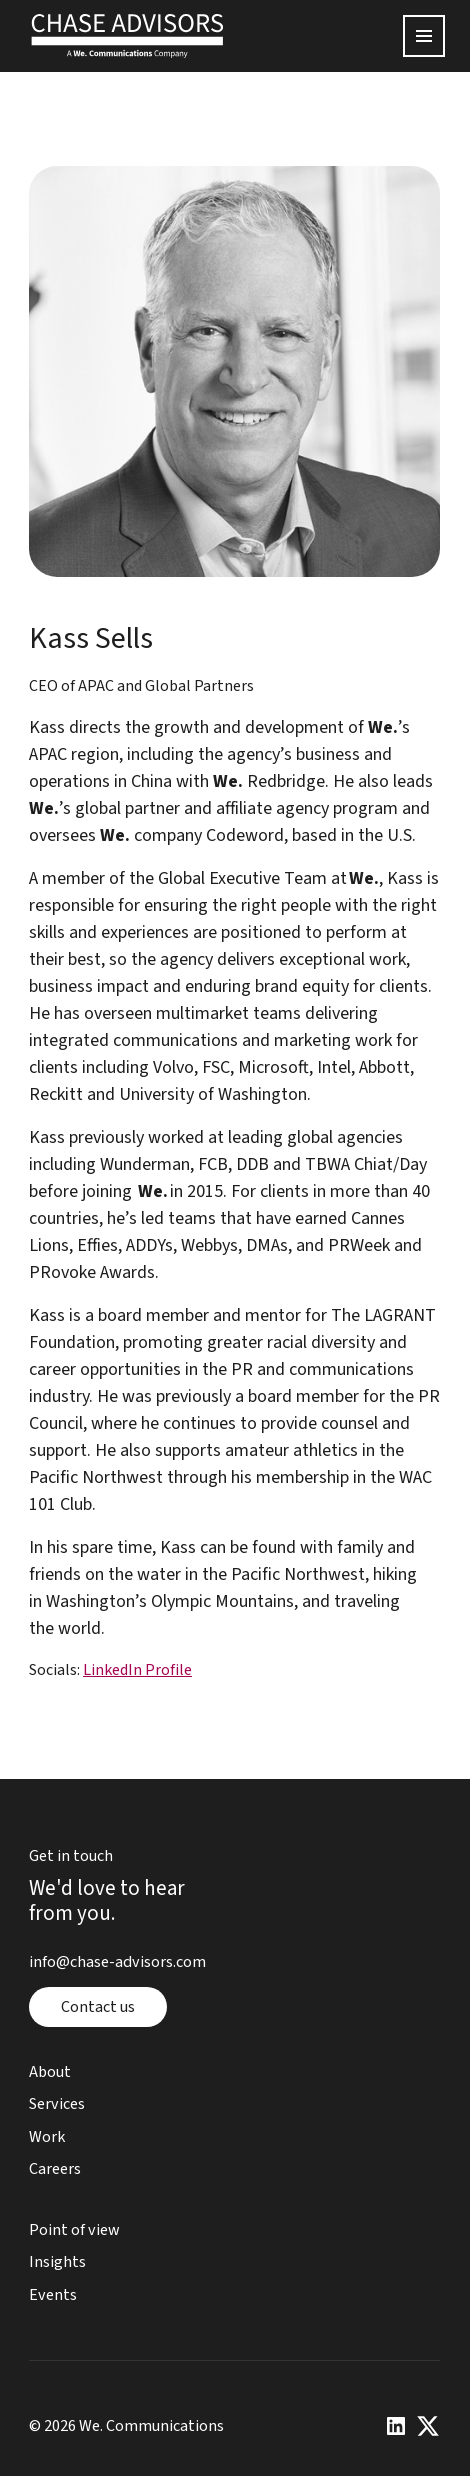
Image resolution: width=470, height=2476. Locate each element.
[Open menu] (425, 36)
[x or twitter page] (429, 2427)
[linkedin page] (397, 2427)
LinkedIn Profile (137, 1670)
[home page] (127, 36)
